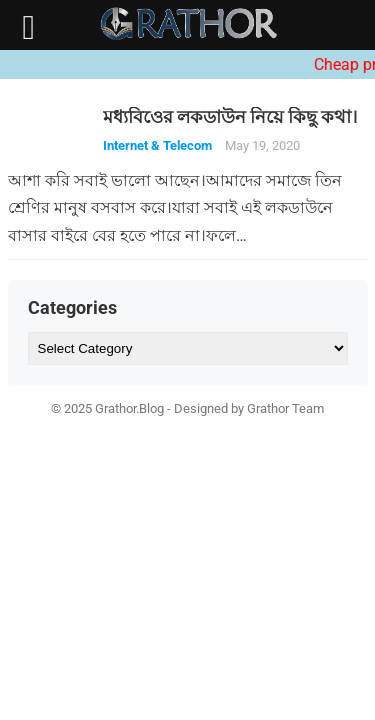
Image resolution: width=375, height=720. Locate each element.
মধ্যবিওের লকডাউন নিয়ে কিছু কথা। (230, 117)
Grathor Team (285, 408)
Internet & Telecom (157, 145)
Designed (201, 408)
